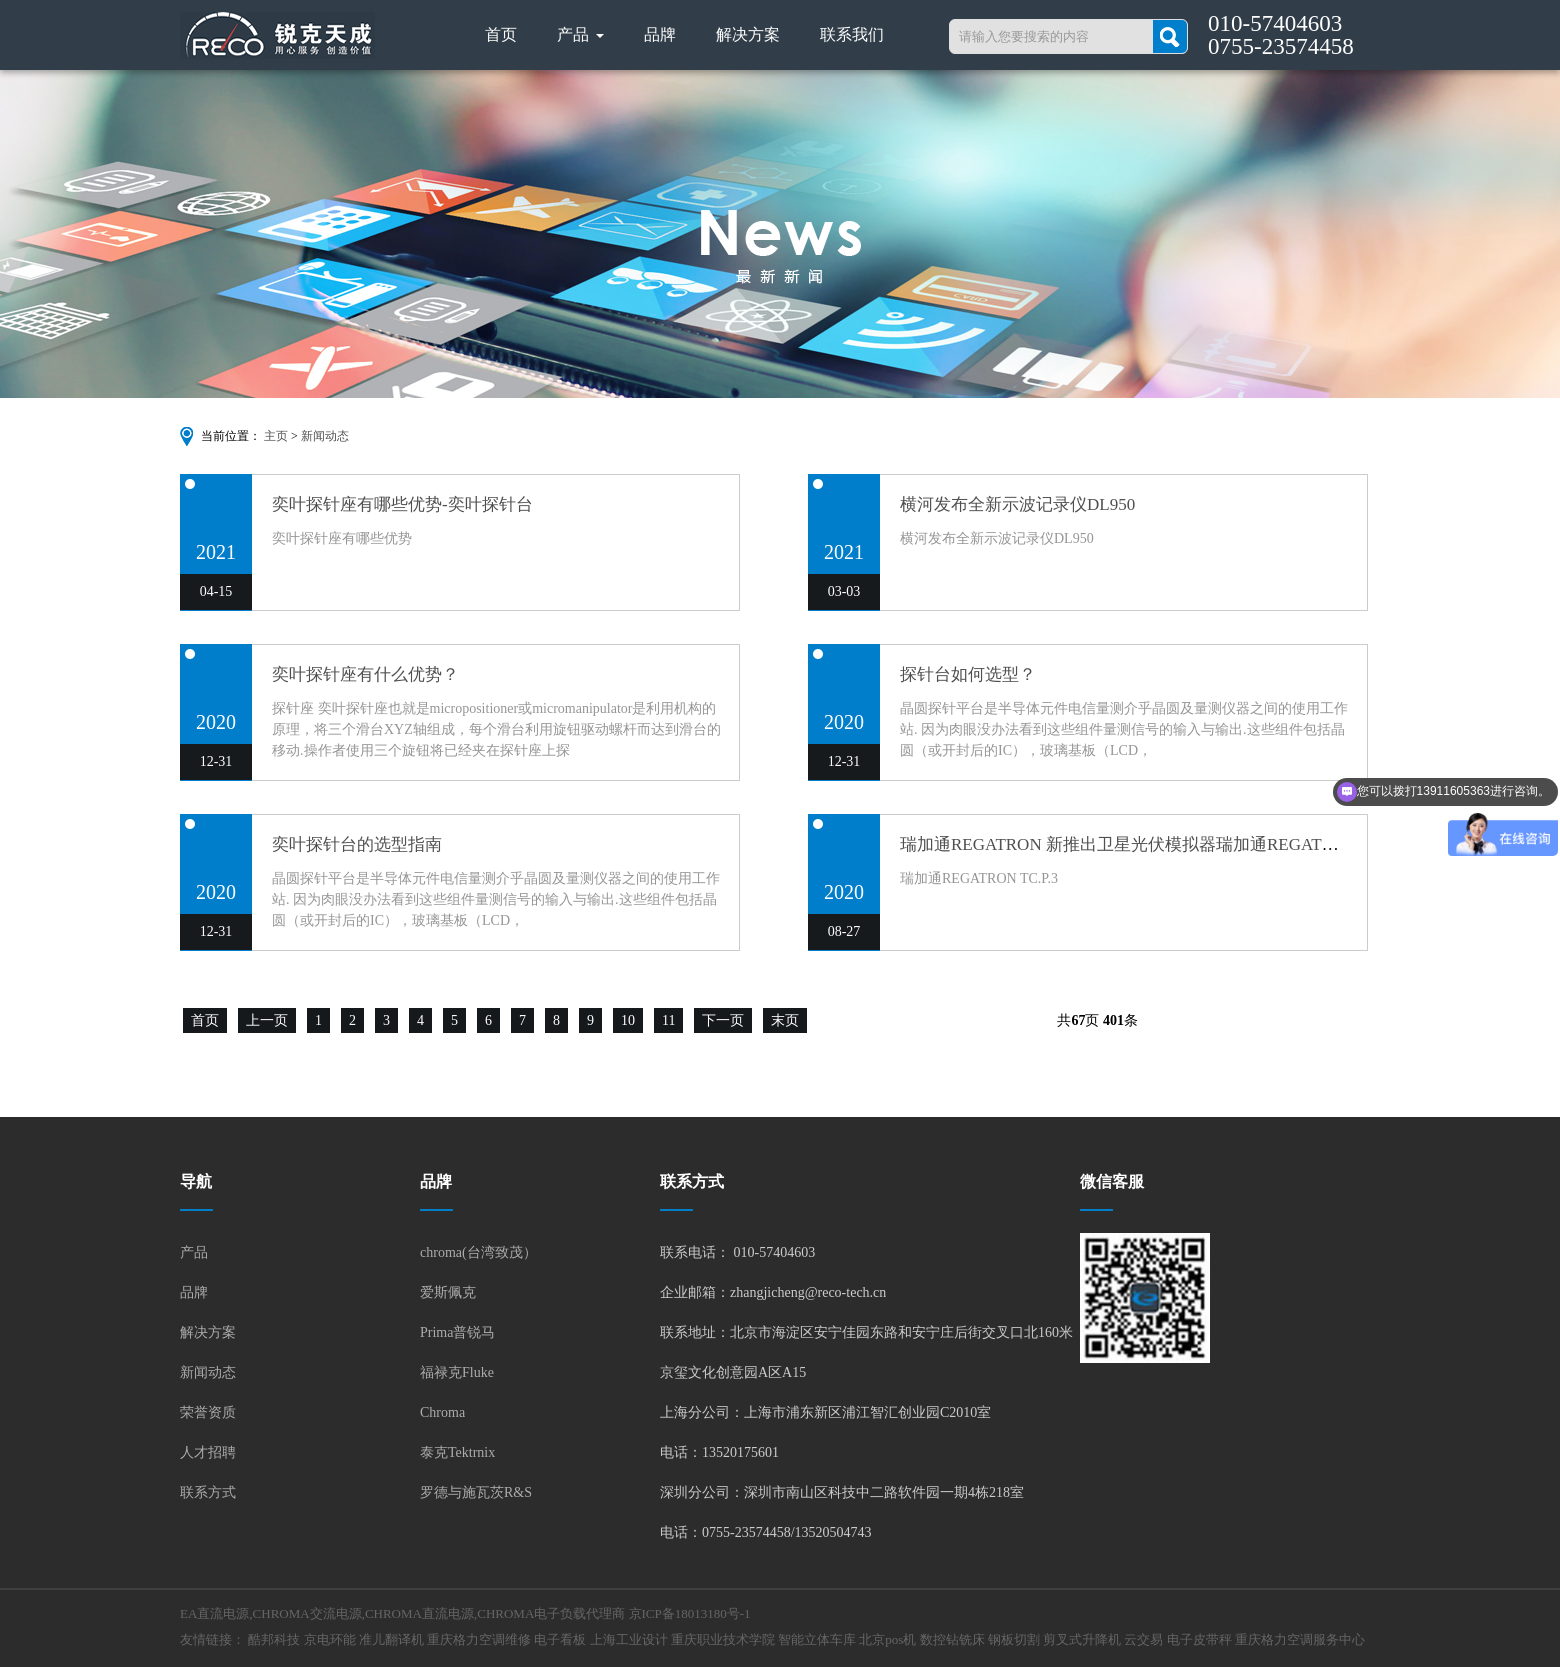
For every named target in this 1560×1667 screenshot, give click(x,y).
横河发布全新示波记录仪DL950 (1017, 504)
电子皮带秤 (1199, 1639)
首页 (501, 34)
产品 (580, 34)
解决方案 (748, 34)
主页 (276, 436)
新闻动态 (325, 436)
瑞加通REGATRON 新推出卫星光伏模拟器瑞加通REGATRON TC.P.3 (1154, 844)
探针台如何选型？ (968, 674)
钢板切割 (1014, 1639)
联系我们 (852, 34)
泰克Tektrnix (457, 1452)
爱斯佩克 (448, 1292)
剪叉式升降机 (1082, 1639)
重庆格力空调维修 (479, 1639)
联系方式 (208, 1492)
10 (628, 1020)
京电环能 (330, 1639)
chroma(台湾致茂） (478, 1252)
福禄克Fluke (457, 1372)
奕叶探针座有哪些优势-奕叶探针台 (402, 504)
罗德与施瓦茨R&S (476, 1492)
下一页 (723, 1020)
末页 (785, 1020)
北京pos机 (887, 1639)
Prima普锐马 (457, 1332)
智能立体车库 (817, 1639)
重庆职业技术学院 (723, 1639)
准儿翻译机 (391, 1639)
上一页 (267, 1020)
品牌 (660, 34)
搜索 (1170, 36)
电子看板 (560, 1639)
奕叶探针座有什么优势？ (365, 674)
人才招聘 (208, 1452)
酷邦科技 (274, 1639)
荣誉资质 (208, 1412)
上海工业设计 (629, 1639)
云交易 (1143, 1639)
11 (668, 1020)
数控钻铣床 (952, 1639)
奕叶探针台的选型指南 (357, 844)
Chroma (442, 1412)
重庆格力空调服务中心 (1300, 1639)
